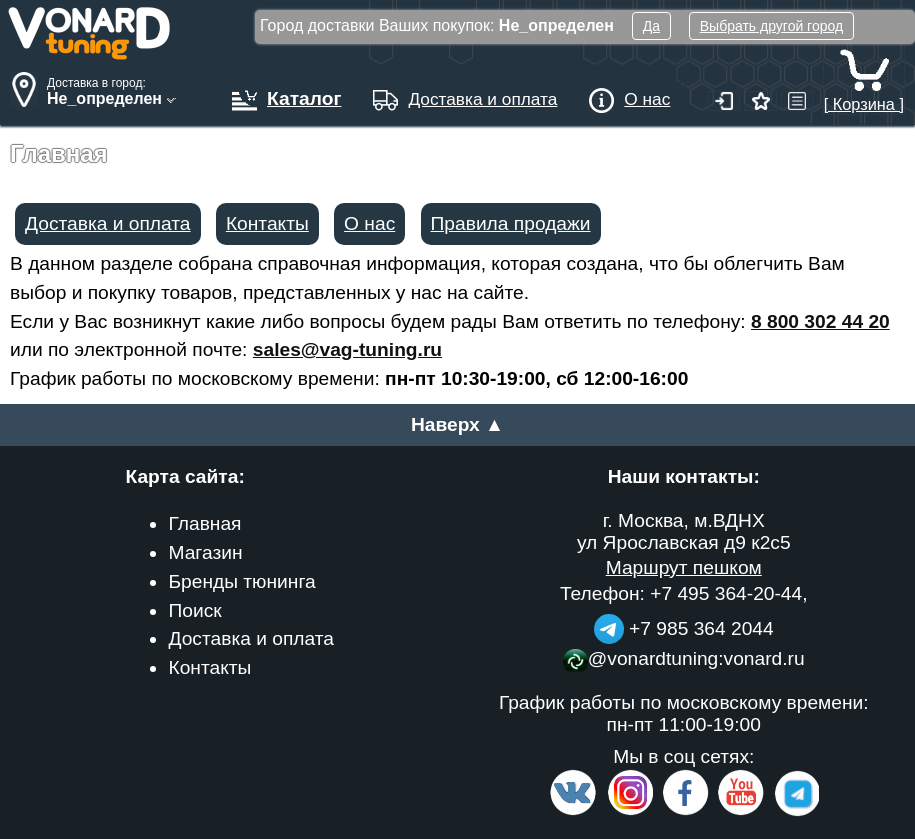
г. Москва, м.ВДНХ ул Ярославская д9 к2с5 (684, 531)
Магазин (205, 552)
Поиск (194, 610)
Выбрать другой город (771, 26)
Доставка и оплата (108, 223)
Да (651, 26)
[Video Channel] (741, 811)
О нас (369, 223)
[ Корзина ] (864, 94)
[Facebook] (684, 811)
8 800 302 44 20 (820, 321)
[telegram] (794, 811)
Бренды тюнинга (241, 581)
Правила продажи (511, 223)
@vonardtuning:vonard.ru (684, 658)
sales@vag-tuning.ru (347, 349)
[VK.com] (573, 811)
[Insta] (630, 811)
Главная (204, 523)
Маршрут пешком (684, 567)
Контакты (267, 223)
